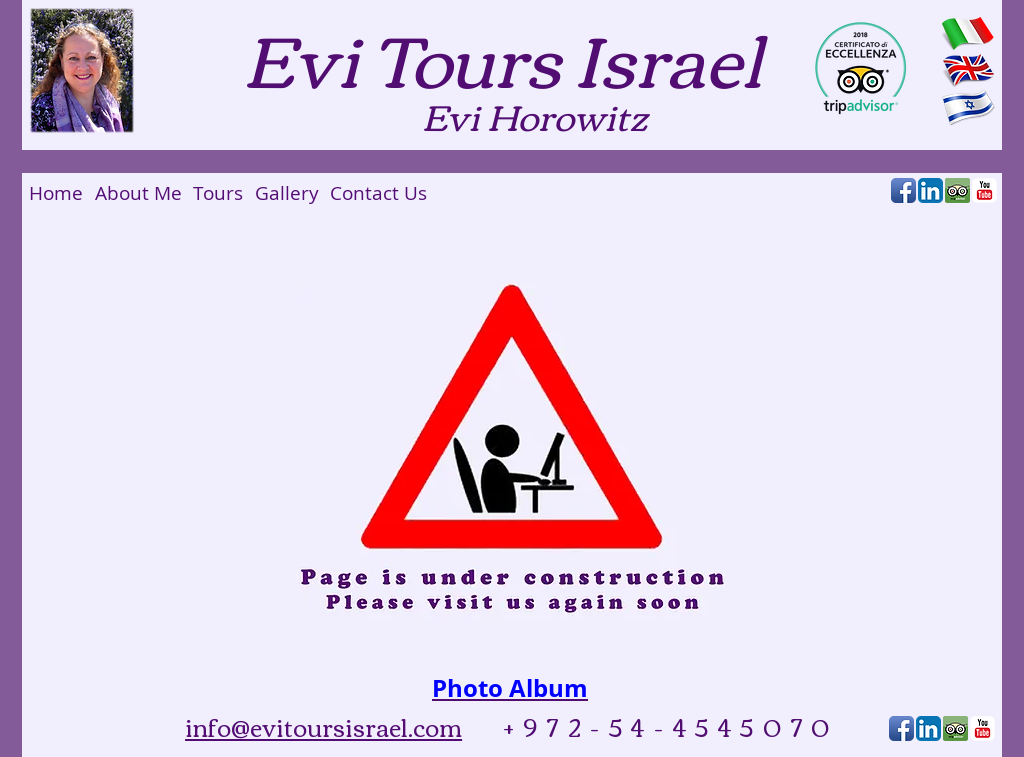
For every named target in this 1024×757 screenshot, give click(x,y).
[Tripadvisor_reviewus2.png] (957, 190)
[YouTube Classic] (984, 190)
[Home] (56, 193)
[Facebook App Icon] (903, 190)
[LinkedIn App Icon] (930, 190)
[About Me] (138, 193)
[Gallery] (287, 193)
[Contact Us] (378, 193)
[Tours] (217, 193)
